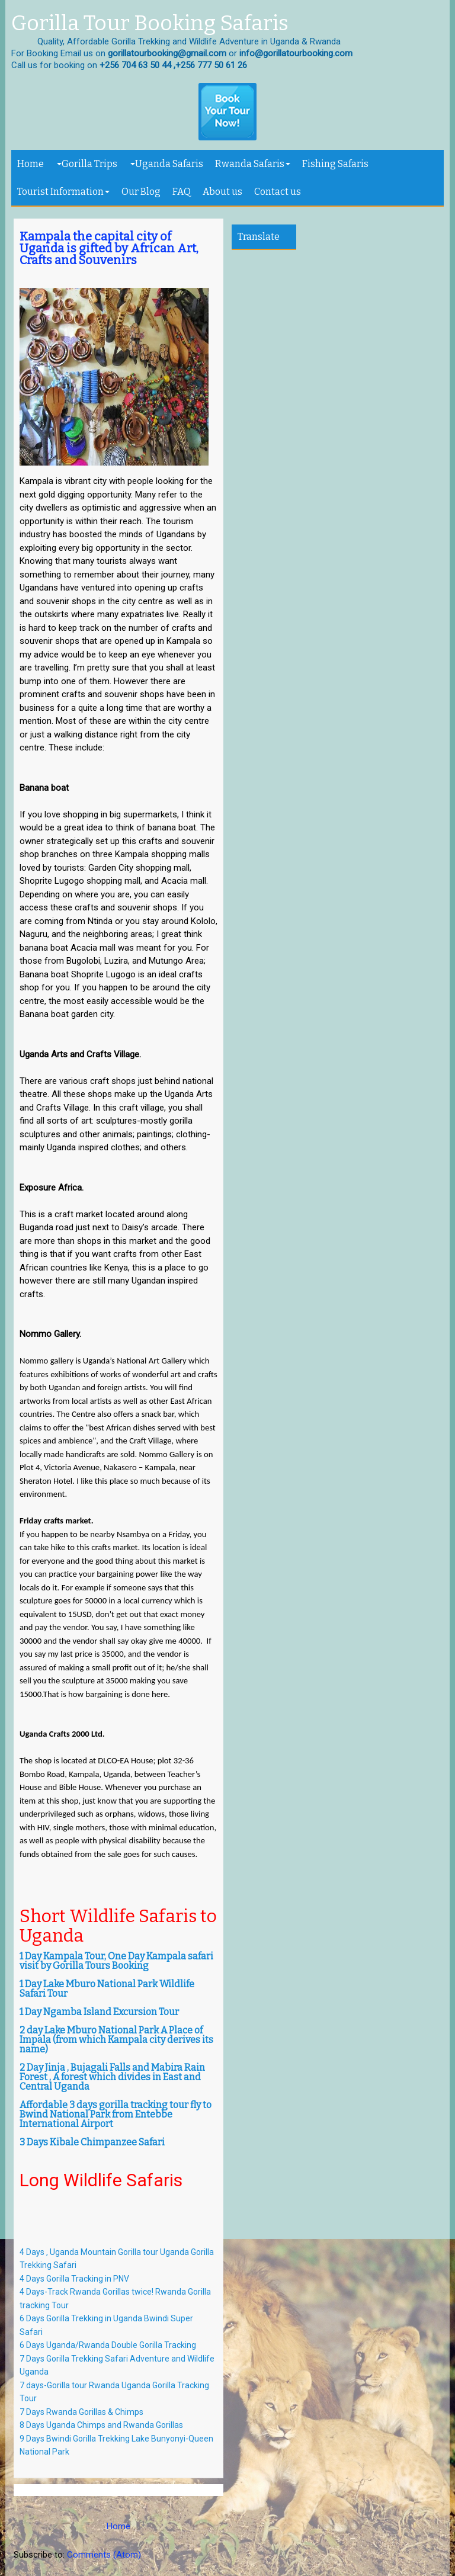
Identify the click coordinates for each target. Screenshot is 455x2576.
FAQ (181, 191)
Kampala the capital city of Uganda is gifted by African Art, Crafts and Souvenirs (109, 248)
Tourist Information (63, 191)
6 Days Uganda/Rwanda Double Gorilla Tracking (108, 2345)
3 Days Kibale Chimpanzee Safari (92, 2142)
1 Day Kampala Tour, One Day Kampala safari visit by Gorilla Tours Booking (116, 1961)
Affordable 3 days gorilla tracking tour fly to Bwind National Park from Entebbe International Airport (116, 2114)
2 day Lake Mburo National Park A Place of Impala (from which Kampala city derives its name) (116, 2040)
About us (222, 191)
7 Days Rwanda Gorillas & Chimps (82, 2412)
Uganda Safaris (166, 163)
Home (30, 163)
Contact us (277, 191)
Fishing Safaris (335, 163)
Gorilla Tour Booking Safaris (150, 24)
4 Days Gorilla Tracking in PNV (74, 2278)
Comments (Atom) (104, 2554)
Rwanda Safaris (252, 163)
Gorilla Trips (87, 163)
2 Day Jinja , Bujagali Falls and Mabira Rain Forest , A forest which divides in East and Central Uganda (112, 2077)
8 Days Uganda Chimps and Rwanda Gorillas (101, 2425)
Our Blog (141, 191)
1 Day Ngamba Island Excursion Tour (99, 2011)
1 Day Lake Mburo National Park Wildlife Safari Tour (107, 1988)
